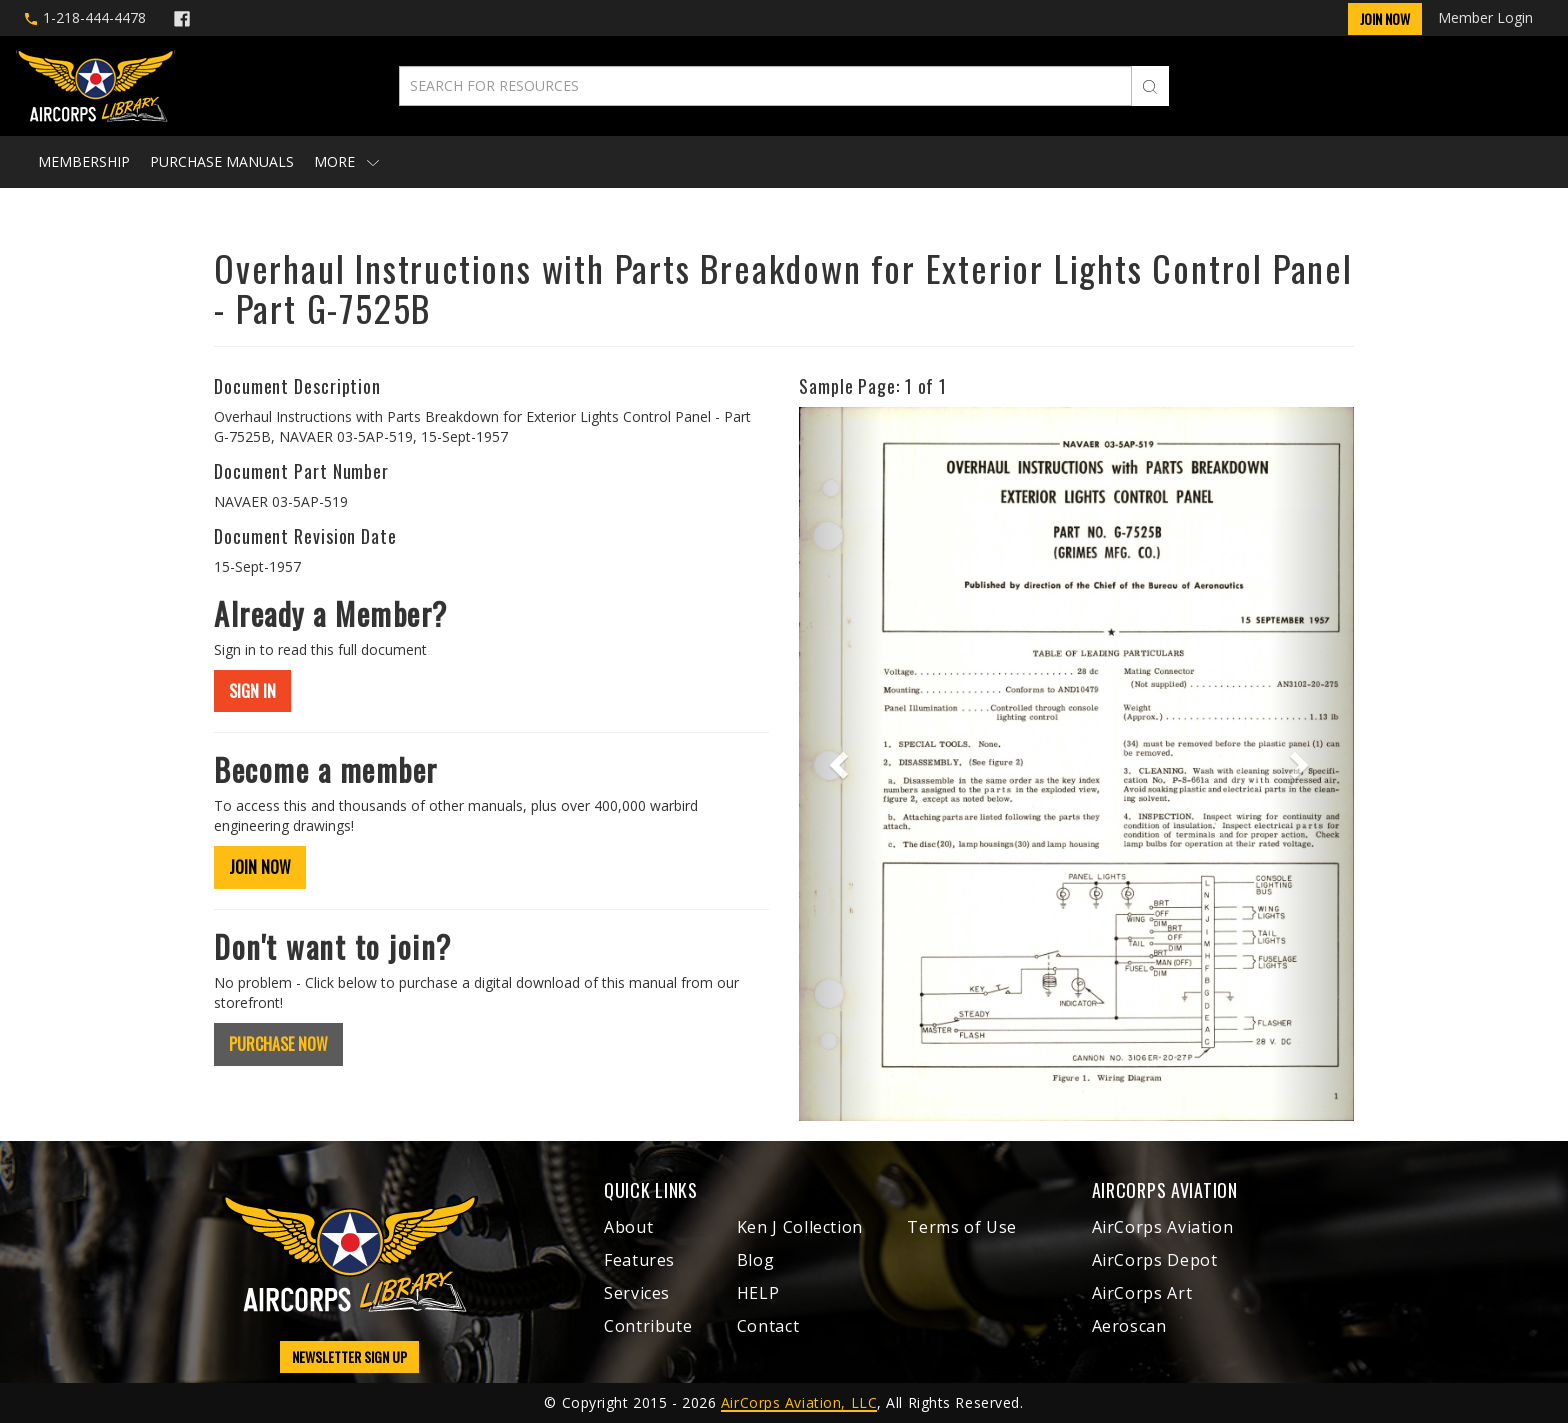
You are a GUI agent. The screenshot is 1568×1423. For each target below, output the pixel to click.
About (628, 1227)
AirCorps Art (1142, 1293)
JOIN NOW (260, 867)
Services (637, 1293)
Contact (768, 1326)
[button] (840, 764)
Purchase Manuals (222, 161)
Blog (756, 1260)
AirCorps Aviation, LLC (799, 1402)
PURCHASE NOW (278, 1044)
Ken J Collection (800, 1227)
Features (639, 1260)
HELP (758, 1293)
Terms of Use (962, 1227)
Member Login (1485, 17)
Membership (84, 161)
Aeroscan (1129, 1326)
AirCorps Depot (1155, 1260)
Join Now (1385, 18)
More (346, 161)
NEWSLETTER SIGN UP (349, 1356)
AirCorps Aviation (1163, 1227)
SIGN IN (252, 691)
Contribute (648, 1326)
